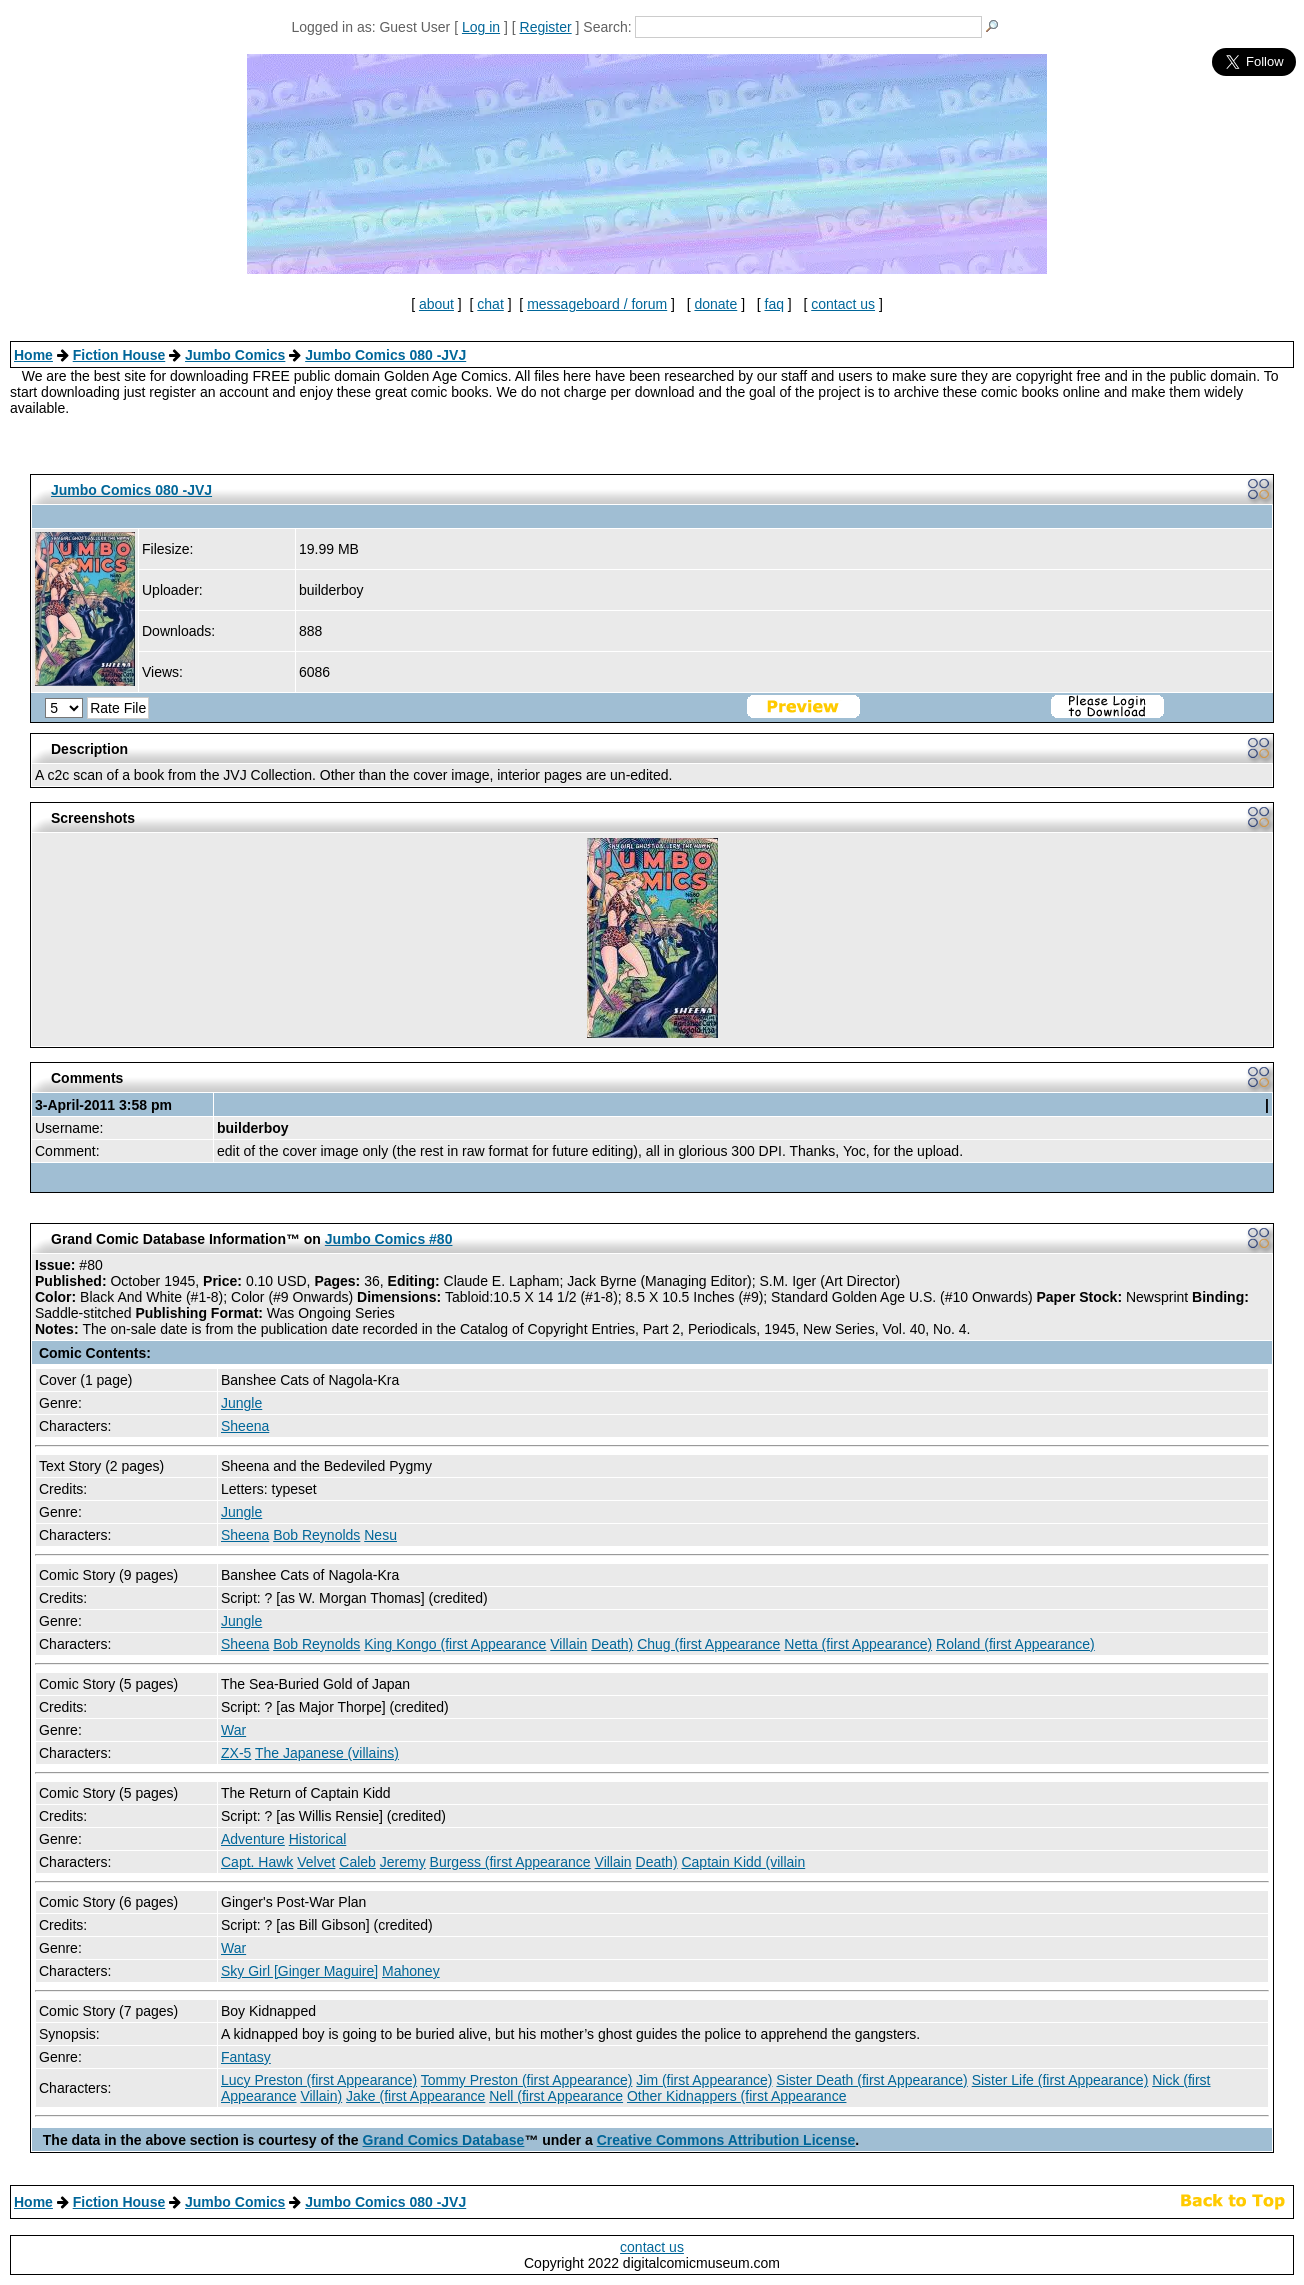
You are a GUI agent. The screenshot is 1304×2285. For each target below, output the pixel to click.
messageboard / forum (597, 304)
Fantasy (246, 2057)
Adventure (253, 1839)
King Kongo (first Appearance (455, 1644)
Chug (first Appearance (708, 1644)
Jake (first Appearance (415, 2096)
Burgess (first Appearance (510, 1862)
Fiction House (119, 355)
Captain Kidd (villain (743, 1862)
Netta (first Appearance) (858, 1644)
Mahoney (411, 1971)
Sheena (245, 1426)
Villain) (321, 2096)
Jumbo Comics (235, 355)
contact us (843, 304)
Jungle (241, 1403)
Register (546, 27)
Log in (481, 27)
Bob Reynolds (316, 1535)
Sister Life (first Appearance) (1060, 2080)
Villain (568, 1644)
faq (774, 304)
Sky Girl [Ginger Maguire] (299, 1971)
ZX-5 (236, 1753)
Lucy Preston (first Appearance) (319, 2080)
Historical (318, 1839)
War (233, 1730)
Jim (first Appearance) (704, 2080)
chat (490, 304)
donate (715, 304)
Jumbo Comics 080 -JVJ (385, 355)
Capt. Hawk (257, 1862)
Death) (612, 1644)
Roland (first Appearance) (1015, 1644)
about (436, 304)
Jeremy (403, 1862)
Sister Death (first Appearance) (871, 2080)
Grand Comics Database (444, 2140)
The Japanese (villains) (327, 1753)
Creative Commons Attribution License (726, 2140)
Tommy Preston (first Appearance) (527, 2080)
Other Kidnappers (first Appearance (736, 2096)
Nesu (380, 1535)
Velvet (316, 1862)
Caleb (357, 1862)
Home (33, 355)
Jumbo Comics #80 (389, 1239)
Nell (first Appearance (556, 2096)
